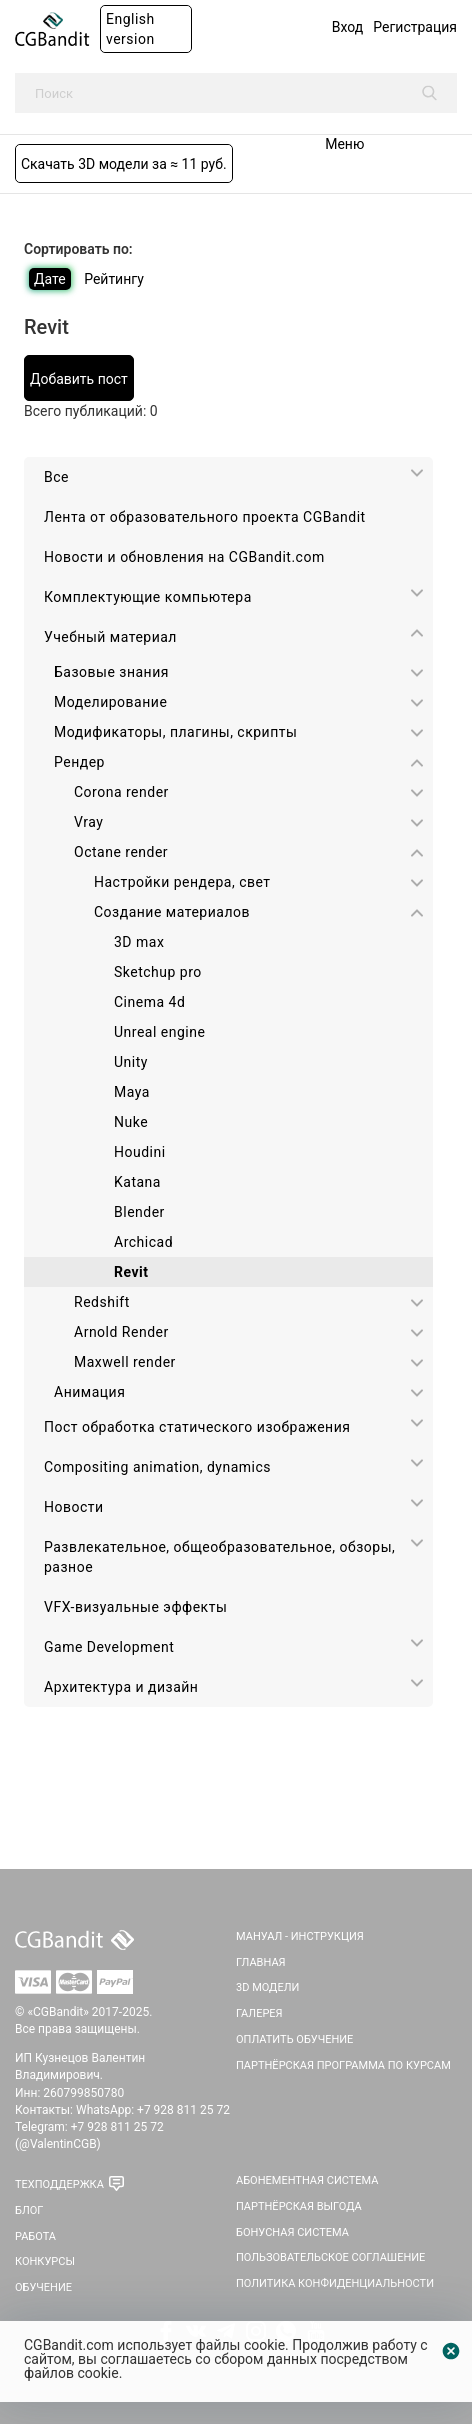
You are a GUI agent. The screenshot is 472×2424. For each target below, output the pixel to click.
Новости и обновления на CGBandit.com (184, 557)
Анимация (89, 1392)
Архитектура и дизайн (121, 1687)
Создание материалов (172, 912)
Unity (131, 1062)
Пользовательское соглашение (330, 2257)
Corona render (121, 792)
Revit (131, 1272)
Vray (88, 822)
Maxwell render (125, 1362)
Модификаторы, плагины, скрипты (175, 732)
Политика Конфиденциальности (335, 2283)
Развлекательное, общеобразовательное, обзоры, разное (219, 1557)
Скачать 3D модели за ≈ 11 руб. (124, 164)
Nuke (131, 1122)
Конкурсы (45, 2261)
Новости (74, 1507)
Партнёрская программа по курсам (343, 2065)
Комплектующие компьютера (148, 597)
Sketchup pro (158, 972)
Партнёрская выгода (299, 2206)
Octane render (121, 852)
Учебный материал (110, 637)
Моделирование (110, 702)
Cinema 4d (149, 1002)
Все (56, 477)
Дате (50, 279)
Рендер (79, 762)
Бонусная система (292, 2232)
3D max (139, 942)
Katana (137, 1182)
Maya (132, 1092)
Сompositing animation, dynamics (157, 1467)
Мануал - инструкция (300, 1936)
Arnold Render (121, 1332)
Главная (261, 1962)
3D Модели (267, 1987)
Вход (347, 27)
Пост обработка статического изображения (197, 1427)
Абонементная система (307, 2180)
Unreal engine (159, 1032)
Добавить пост (79, 379)
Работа (35, 2236)
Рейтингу (114, 279)
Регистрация (415, 27)
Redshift (102, 1302)
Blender (139, 1212)
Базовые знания (111, 672)
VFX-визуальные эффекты (135, 1607)
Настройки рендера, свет (182, 882)
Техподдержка (59, 2184)
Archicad (143, 1242)
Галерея (259, 2013)
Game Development (109, 1647)
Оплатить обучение (294, 2039)
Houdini (140, 1152)
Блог (29, 2210)
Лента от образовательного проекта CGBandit (205, 517)
